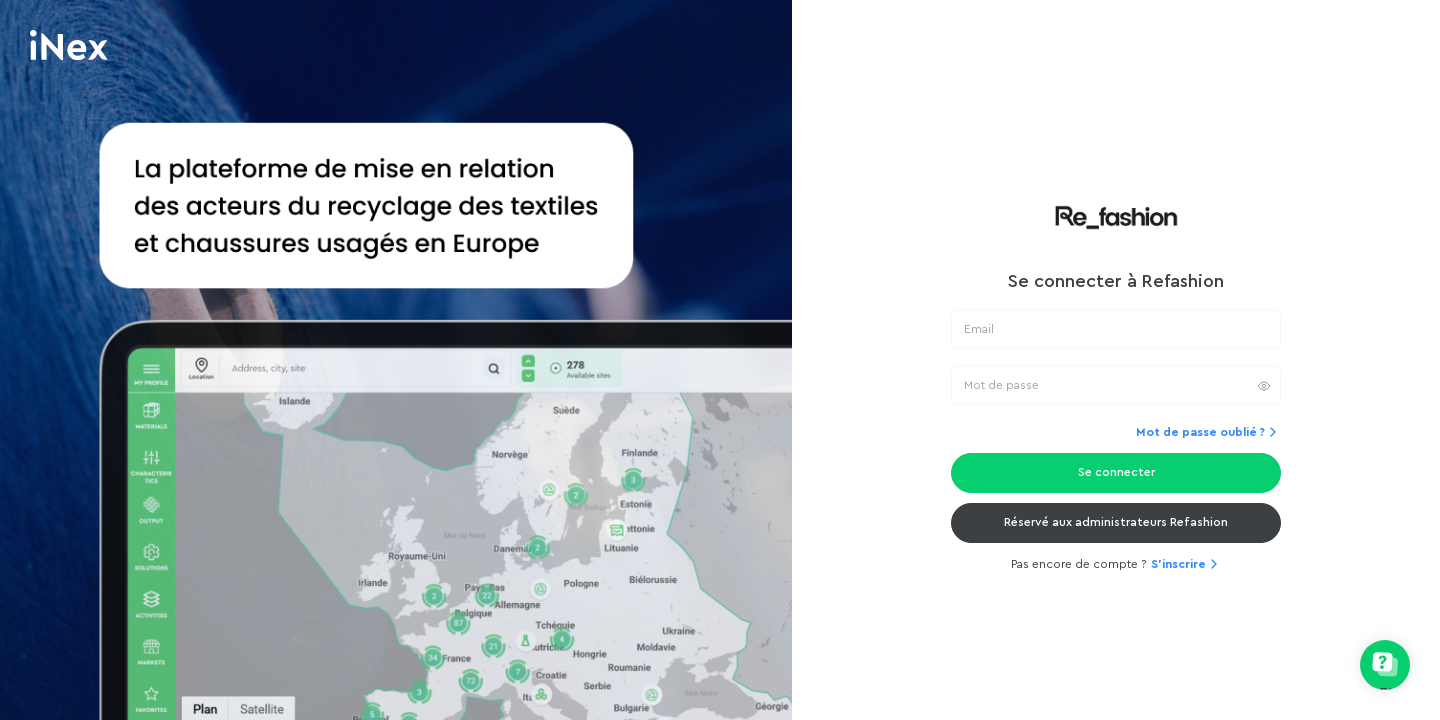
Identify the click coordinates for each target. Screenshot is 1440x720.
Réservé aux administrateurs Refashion (1116, 522)
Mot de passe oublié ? (1208, 432)
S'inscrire (1186, 564)
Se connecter (1116, 472)
